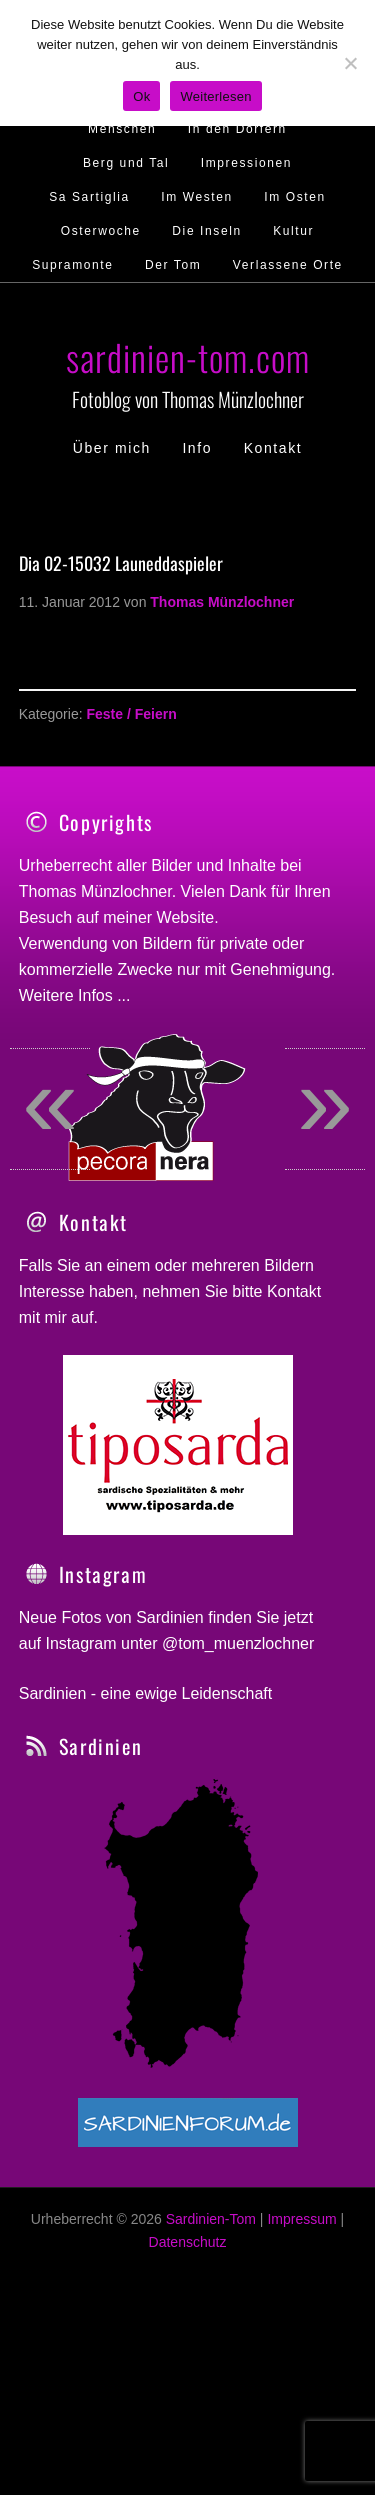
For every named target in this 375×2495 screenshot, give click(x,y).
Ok (141, 96)
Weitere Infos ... (75, 995)
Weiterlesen (215, 96)
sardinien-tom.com (188, 356)
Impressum (301, 2285)
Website (186, 917)
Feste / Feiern (131, 714)
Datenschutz (188, 2308)
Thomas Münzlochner (95, 891)
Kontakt (294, 1357)
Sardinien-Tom (211, 2285)
